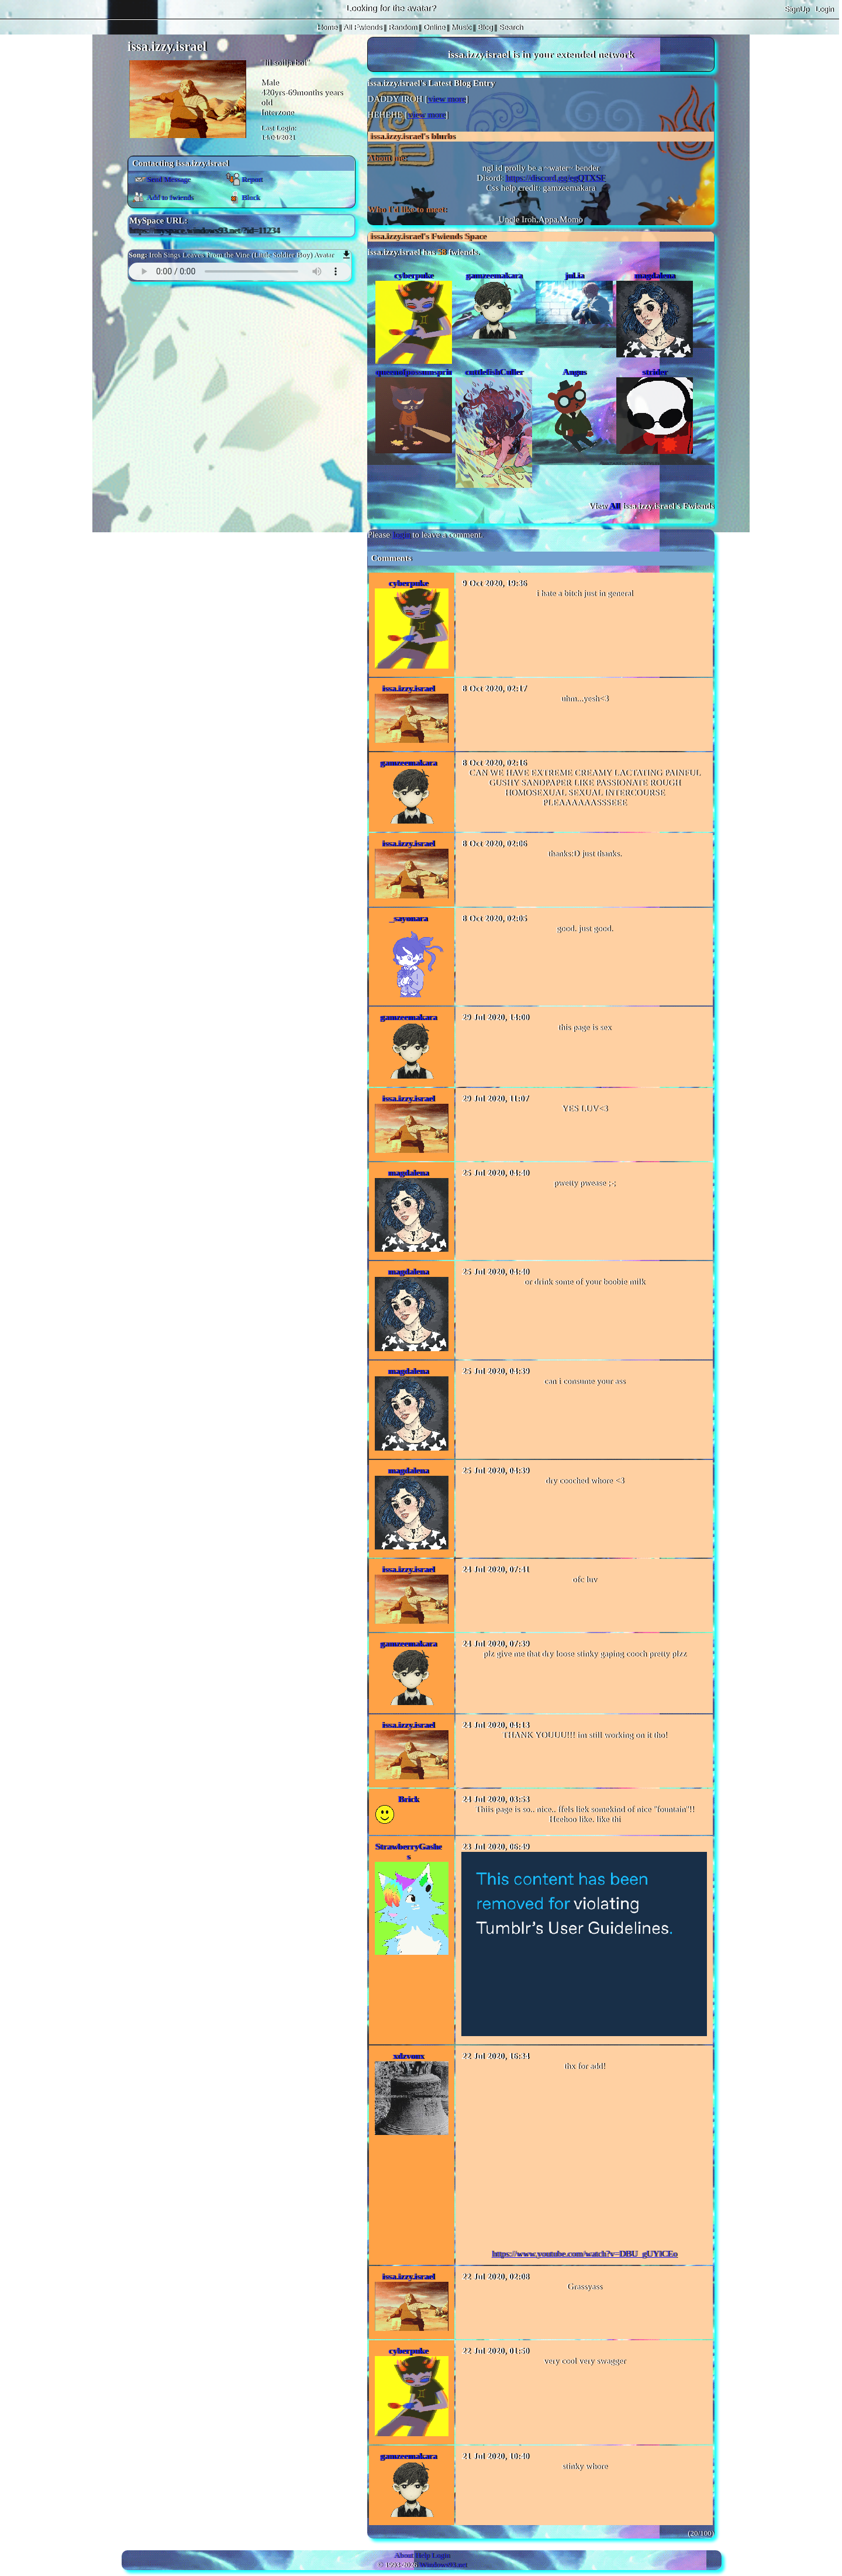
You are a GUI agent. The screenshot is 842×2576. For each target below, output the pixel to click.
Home (326, 27)
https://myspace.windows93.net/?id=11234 (204, 230)
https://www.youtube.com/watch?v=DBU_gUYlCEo (584, 2253)
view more (446, 99)
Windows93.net (443, 2564)
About (403, 2555)
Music (461, 27)
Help (422, 2555)
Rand (402, 27)
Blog (484, 27)
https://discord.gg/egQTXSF (555, 177)
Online (434, 27)
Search (510, 27)
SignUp (796, 9)
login (401, 534)
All (362, 27)
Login (824, 9)
